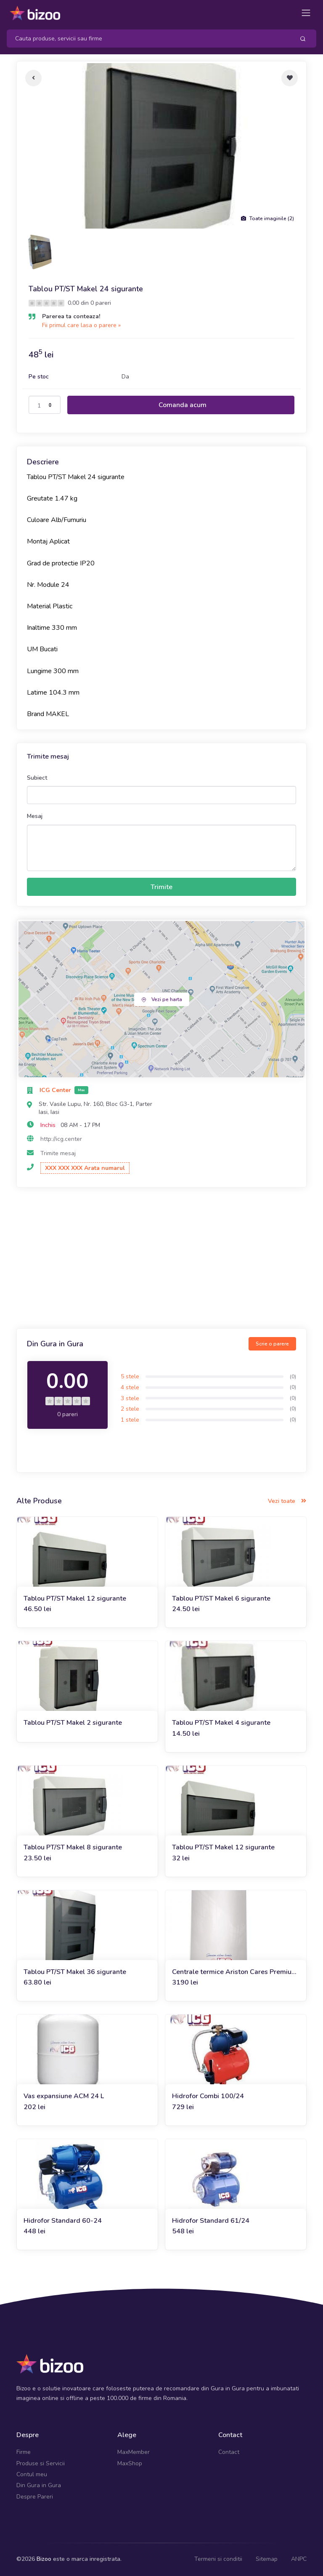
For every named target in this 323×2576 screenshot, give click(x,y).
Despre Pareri (34, 2497)
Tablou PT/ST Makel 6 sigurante (221, 1598)
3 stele (130, 1398)
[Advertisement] (161, 1259)
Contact (228, 2452)
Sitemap (267, 2559)
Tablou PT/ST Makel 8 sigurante (73, 1847)
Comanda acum (183, 405)
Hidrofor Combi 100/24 (208, 2096)
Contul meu (31, 2474)
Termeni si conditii (218, 2559)
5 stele (130, 1376)
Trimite (161, 887)
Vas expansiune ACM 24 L (64, 2096)
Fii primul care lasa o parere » (81, 325)
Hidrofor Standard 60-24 (63, 2220)
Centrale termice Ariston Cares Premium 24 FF (234, 1972)
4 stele (130, 1387)
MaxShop (129, 2463)
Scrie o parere (272, 1343)
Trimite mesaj (58, 1153)
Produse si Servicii (40, 2463)
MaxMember (133, 2452)
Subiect (37, 778)
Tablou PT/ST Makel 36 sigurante (75, 1972)
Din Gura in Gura (38, 2485)
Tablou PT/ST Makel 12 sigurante (75, 1598)
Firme (23, 2452)
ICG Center (56, 1090)
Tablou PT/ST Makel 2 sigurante (73, 1722)
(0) (293, 1376)
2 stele (130, 1409)
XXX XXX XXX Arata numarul (85, 1168)
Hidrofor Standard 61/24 (210, 2220)
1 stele (130, 1420)
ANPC (299, 2559)
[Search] (147, 38)
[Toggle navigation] (306, 12)
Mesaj (34, 816)
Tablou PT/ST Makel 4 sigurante (221, 1722)
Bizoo (44, 2559)
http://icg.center (61, 1139)
